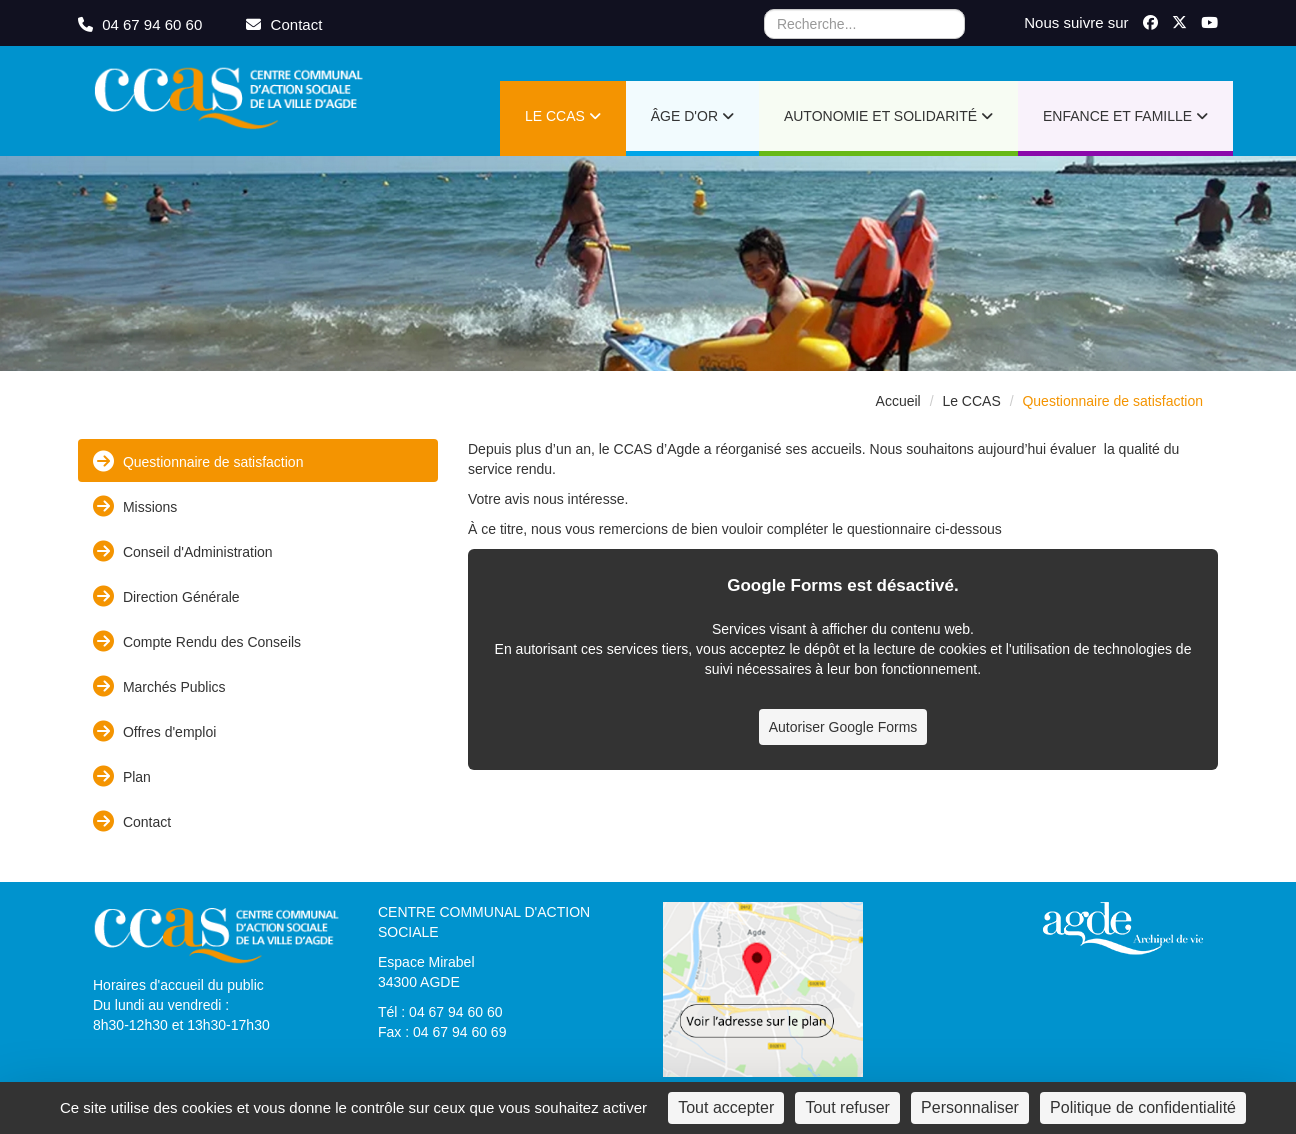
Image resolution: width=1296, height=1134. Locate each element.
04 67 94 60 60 (142, 24)
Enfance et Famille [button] (1125, 116)
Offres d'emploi (154, 731)
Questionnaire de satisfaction (198, 461)
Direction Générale (166, 596)
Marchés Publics (159, 686)
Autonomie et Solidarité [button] (888, 116)
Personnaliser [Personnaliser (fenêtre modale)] (970, 1107)
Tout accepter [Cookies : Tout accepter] (726, 1107)
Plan (122, 776)
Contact (132, 821)
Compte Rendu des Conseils (197, 641)
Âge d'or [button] (692, 116)
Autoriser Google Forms (843, 727)
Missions (135, 506)
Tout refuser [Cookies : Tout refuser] (847, 1107)
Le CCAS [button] (563, 116)
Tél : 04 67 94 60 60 (440, 1012)
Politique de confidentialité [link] (1143, 1107)
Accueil (898, 401)
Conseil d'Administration (183, 551)
